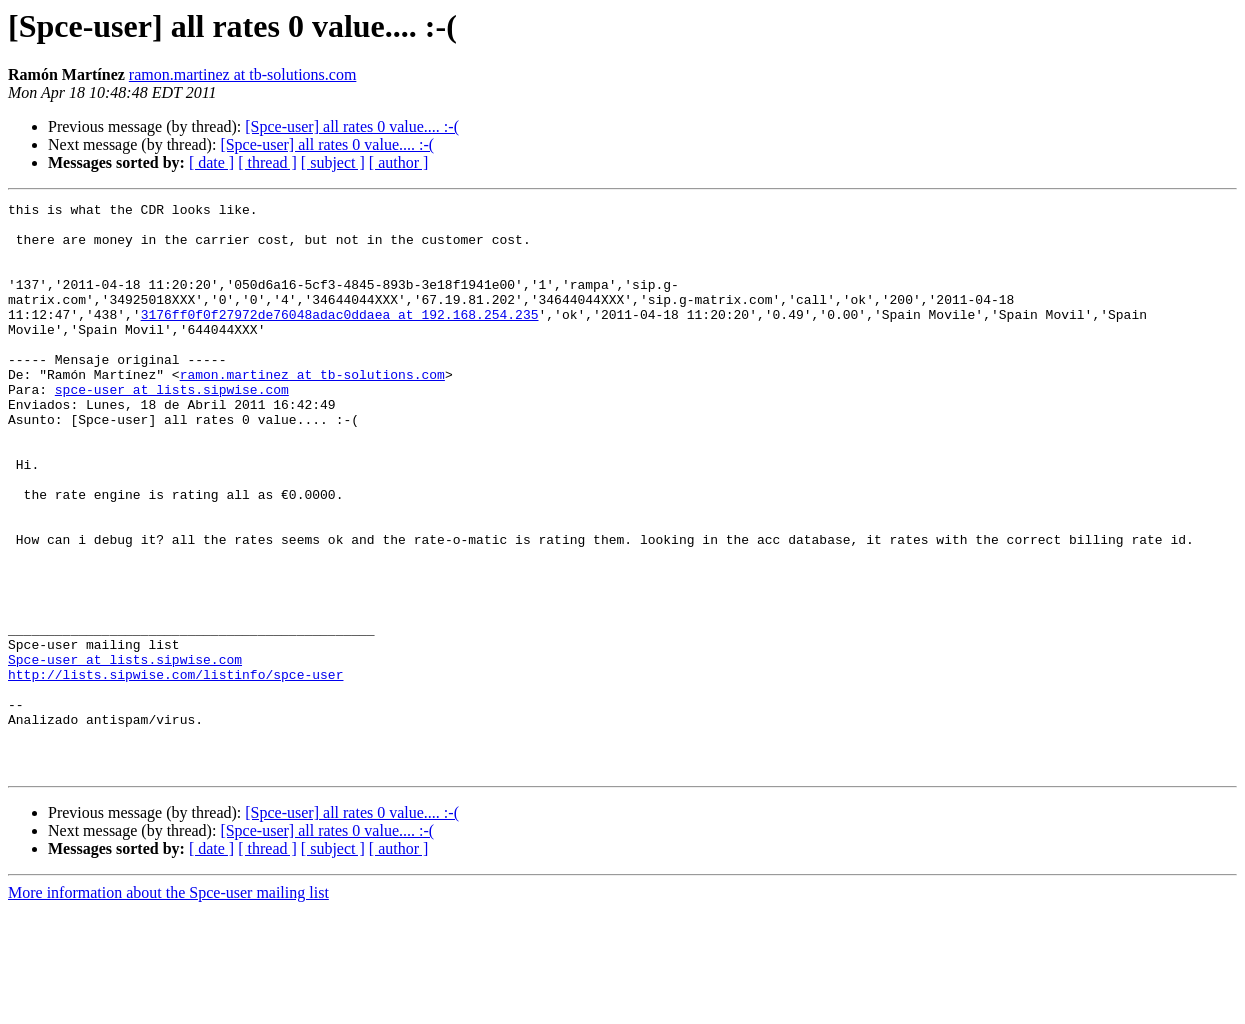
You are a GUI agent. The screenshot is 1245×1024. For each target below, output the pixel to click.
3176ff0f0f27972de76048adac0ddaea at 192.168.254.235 (340, 338)
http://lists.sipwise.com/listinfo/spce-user (175, 770)
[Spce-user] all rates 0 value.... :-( (352, 126)
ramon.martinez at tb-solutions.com (243, 74)
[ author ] (399, 162)
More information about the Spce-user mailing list (168, 1006)
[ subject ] (333, 162)
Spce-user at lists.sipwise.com (125, 752)
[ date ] (211, 162)
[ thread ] (267, 162)
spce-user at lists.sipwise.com (172, 428)
